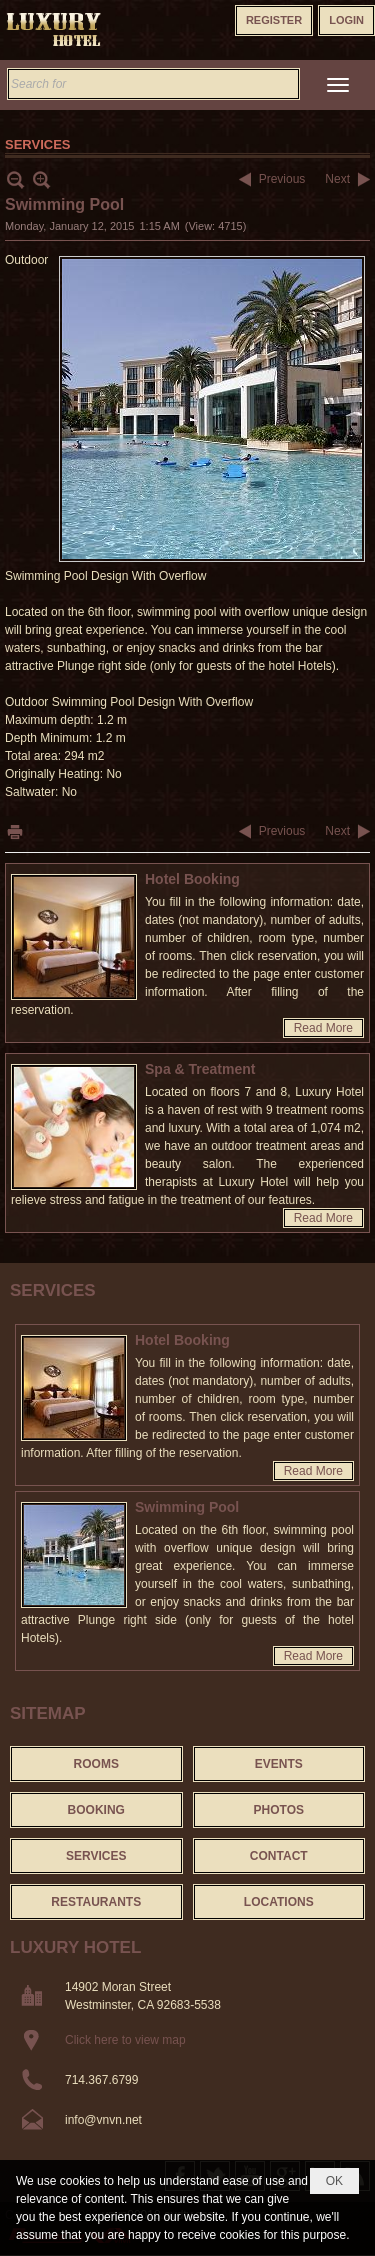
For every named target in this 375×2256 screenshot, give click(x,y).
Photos (279, 1810)
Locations (279, 1902)
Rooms (96, 1764)
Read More (323, 1028)
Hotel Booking (192, 879)
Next (337, 179)
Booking (96, 1810)
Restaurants (96, 1902)
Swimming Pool (187, 1507)
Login (346, 20)
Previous (282, 179)
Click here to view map (125, 2040)
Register (274, 20)
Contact (279, 1856)
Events (279, 1764)
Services (53, 1290)
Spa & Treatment (200, 1069)
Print (15, 831)
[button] (338, 85)
